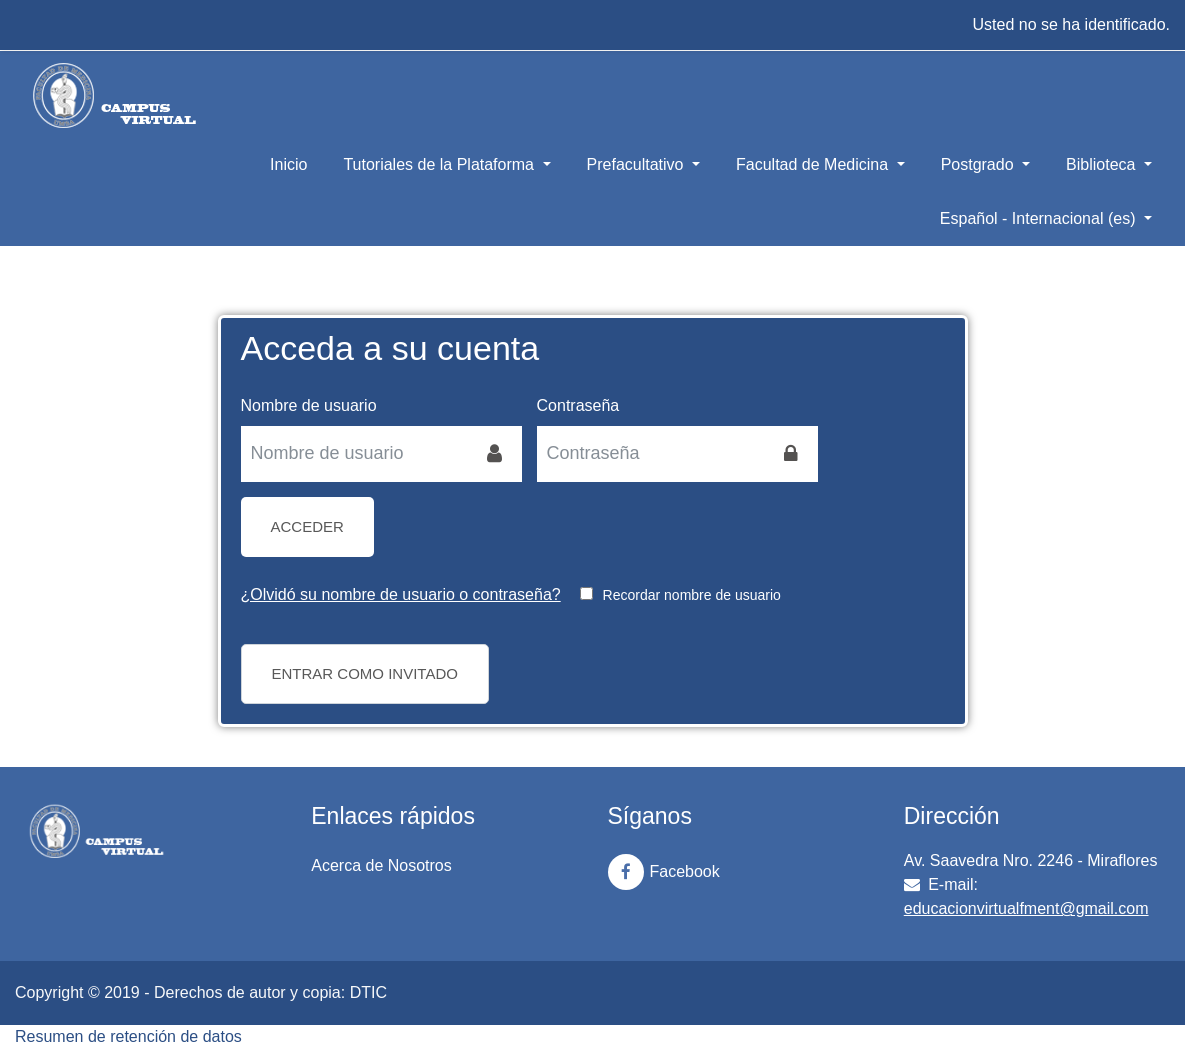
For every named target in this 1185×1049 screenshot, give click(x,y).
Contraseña (578, 405)
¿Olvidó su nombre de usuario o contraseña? (401, 594)
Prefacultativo (637, 164)
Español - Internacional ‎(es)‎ (1040, 218)
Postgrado (979, 164)
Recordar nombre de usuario (692, 595)
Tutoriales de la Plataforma (440, 164)
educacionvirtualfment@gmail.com (1026, 908)
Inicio (288, 164)
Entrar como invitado (365, 673)
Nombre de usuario (309, 405)
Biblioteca (1103, 164)
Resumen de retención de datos (128, 1036)
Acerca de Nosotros (381, 865)
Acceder (307, 526)
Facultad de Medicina (814, 164)
